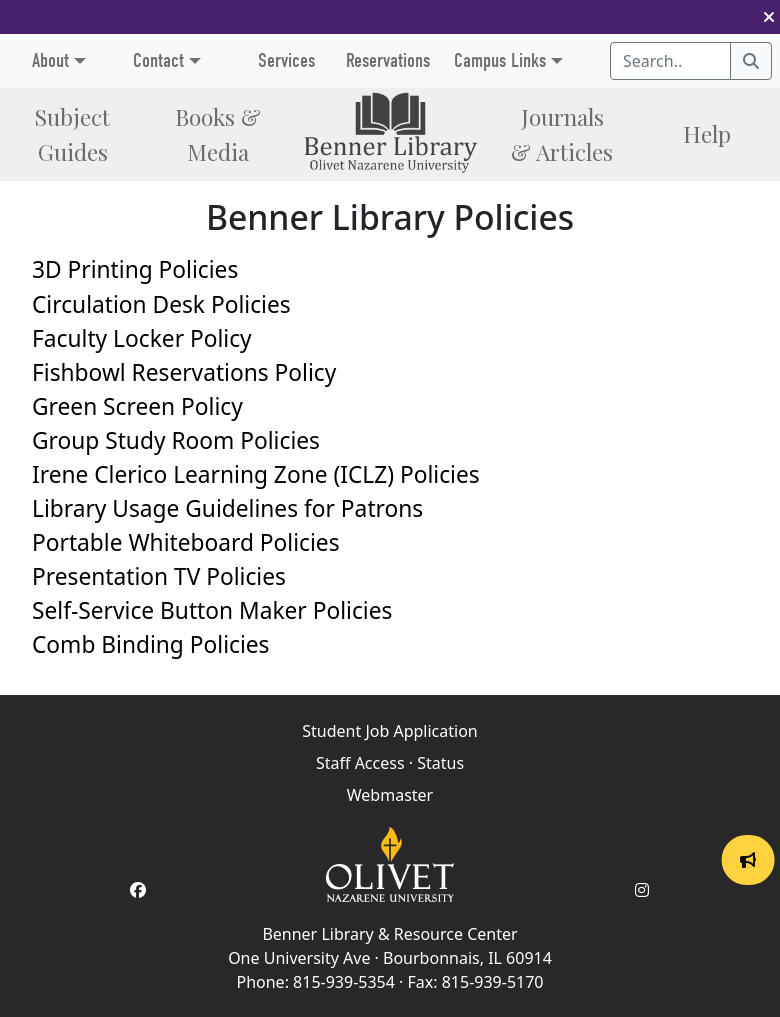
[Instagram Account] (642, 890)
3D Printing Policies (135, 269)
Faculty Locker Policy (142, 338)
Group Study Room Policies (176, 440)
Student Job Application (389, 731)
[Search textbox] (670, 61)
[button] (769, 17)
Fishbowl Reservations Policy (184, 372)
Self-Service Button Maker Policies (212, 610)
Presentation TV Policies (159, 576)
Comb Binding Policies (150, 644)
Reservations (388, 60)
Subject (72, 133)
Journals (562, 133)
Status (440, 763)
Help (707, 133)
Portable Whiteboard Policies (186, 542)
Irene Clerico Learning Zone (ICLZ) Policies (256, 474)
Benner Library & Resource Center (389, 934)
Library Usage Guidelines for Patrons (227, 508)
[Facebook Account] (138, 890)
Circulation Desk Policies (161, 304)
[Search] (751, 61)
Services (286, 60)
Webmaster (390, 795)
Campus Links (500, 60)
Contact (158, 60)
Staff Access (360, 763)
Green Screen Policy (137, 406)
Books (218, 133)
